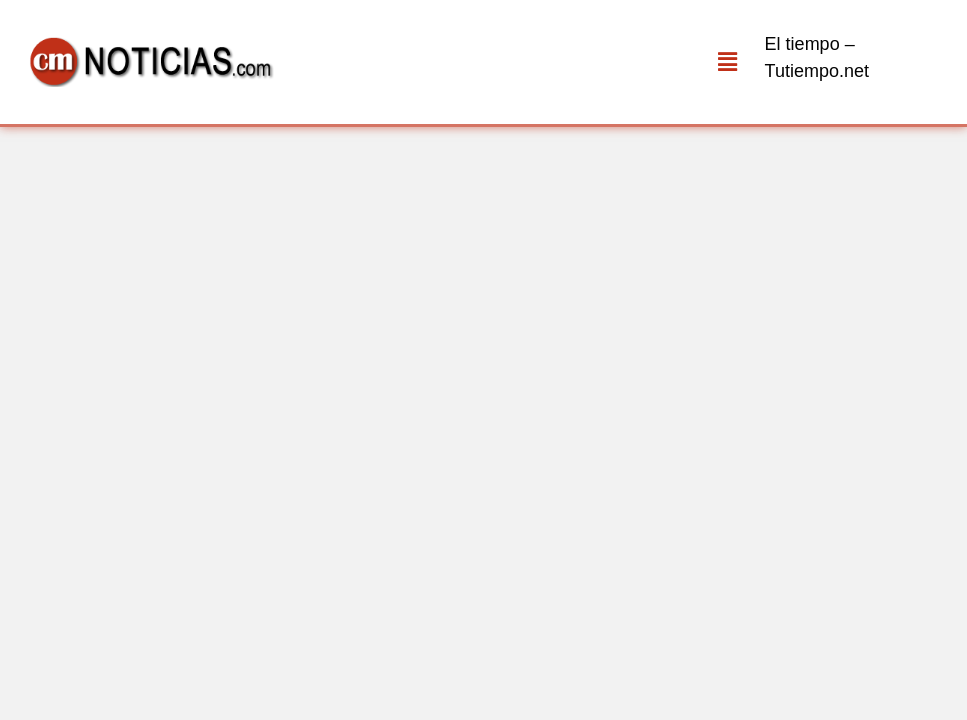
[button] (727, 62)
